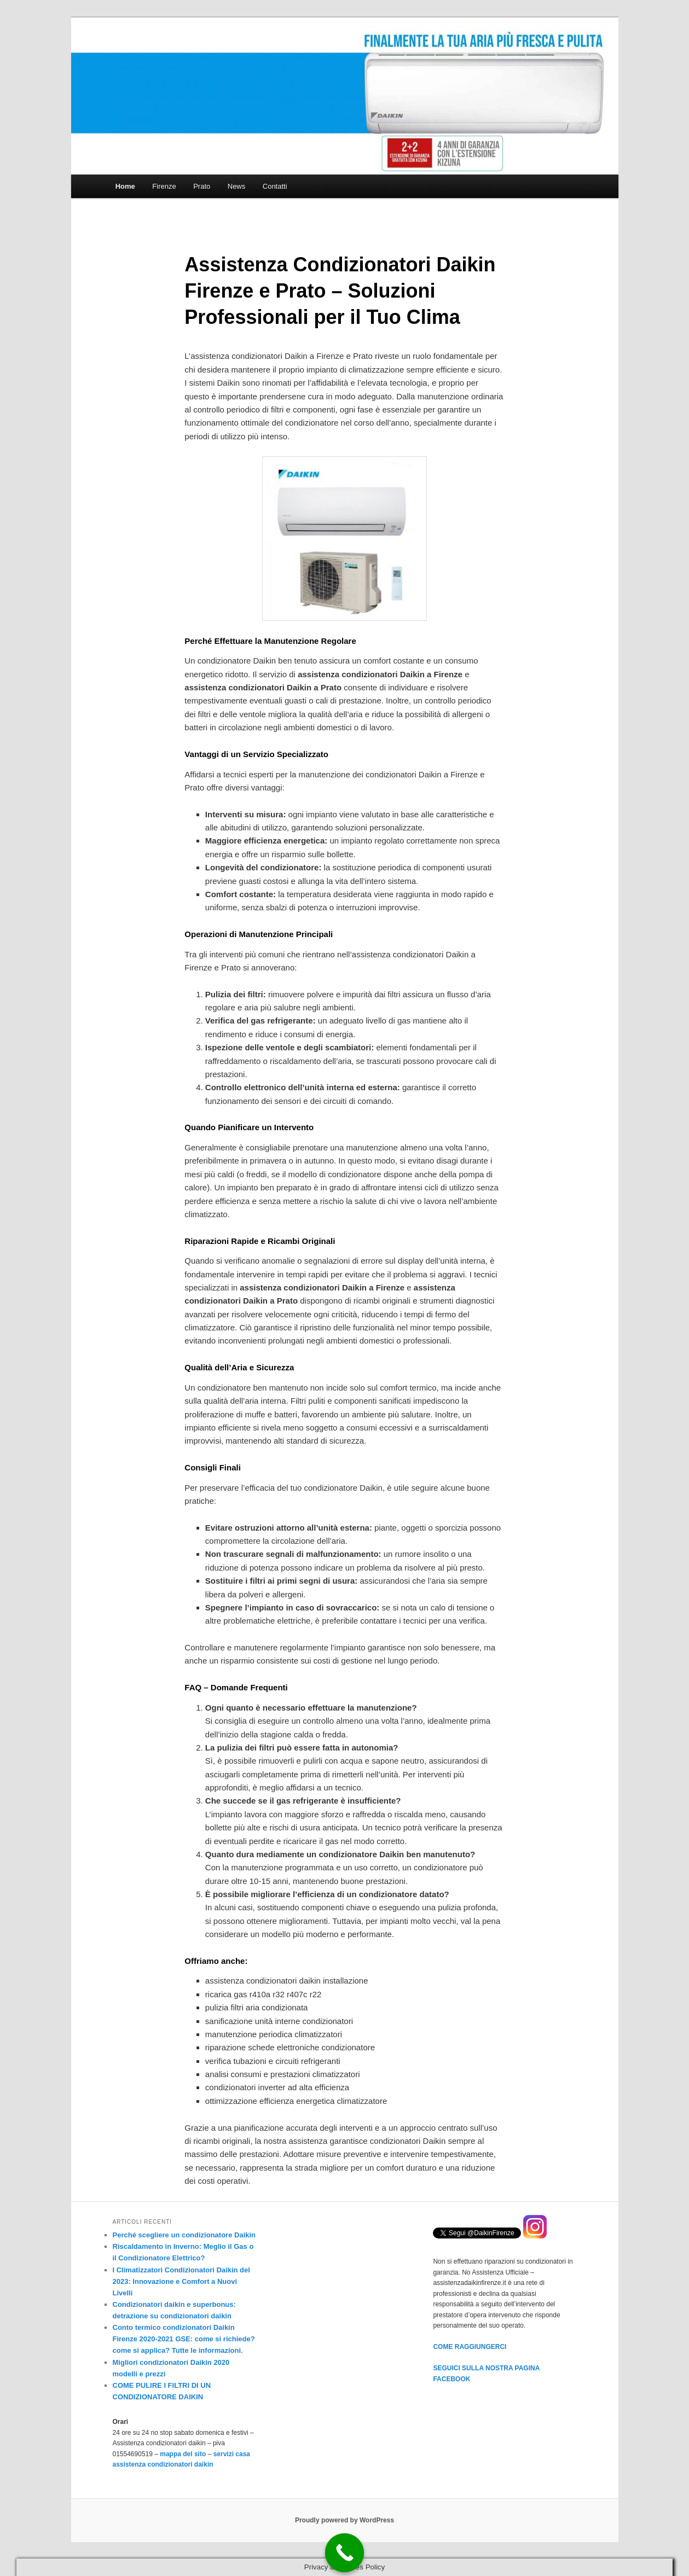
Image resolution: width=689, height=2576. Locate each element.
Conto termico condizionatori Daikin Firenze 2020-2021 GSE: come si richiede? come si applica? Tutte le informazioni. (184, 2338)
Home (125, 186)
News (237, 186)
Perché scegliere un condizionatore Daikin (184, 2235)
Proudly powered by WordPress (344, 2520)
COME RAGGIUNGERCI (469, 2347)
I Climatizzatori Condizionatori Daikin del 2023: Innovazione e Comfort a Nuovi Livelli (181, 2281)
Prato (201, 186)
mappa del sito (183, 2454)
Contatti (275, 186)
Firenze (164, 186)
